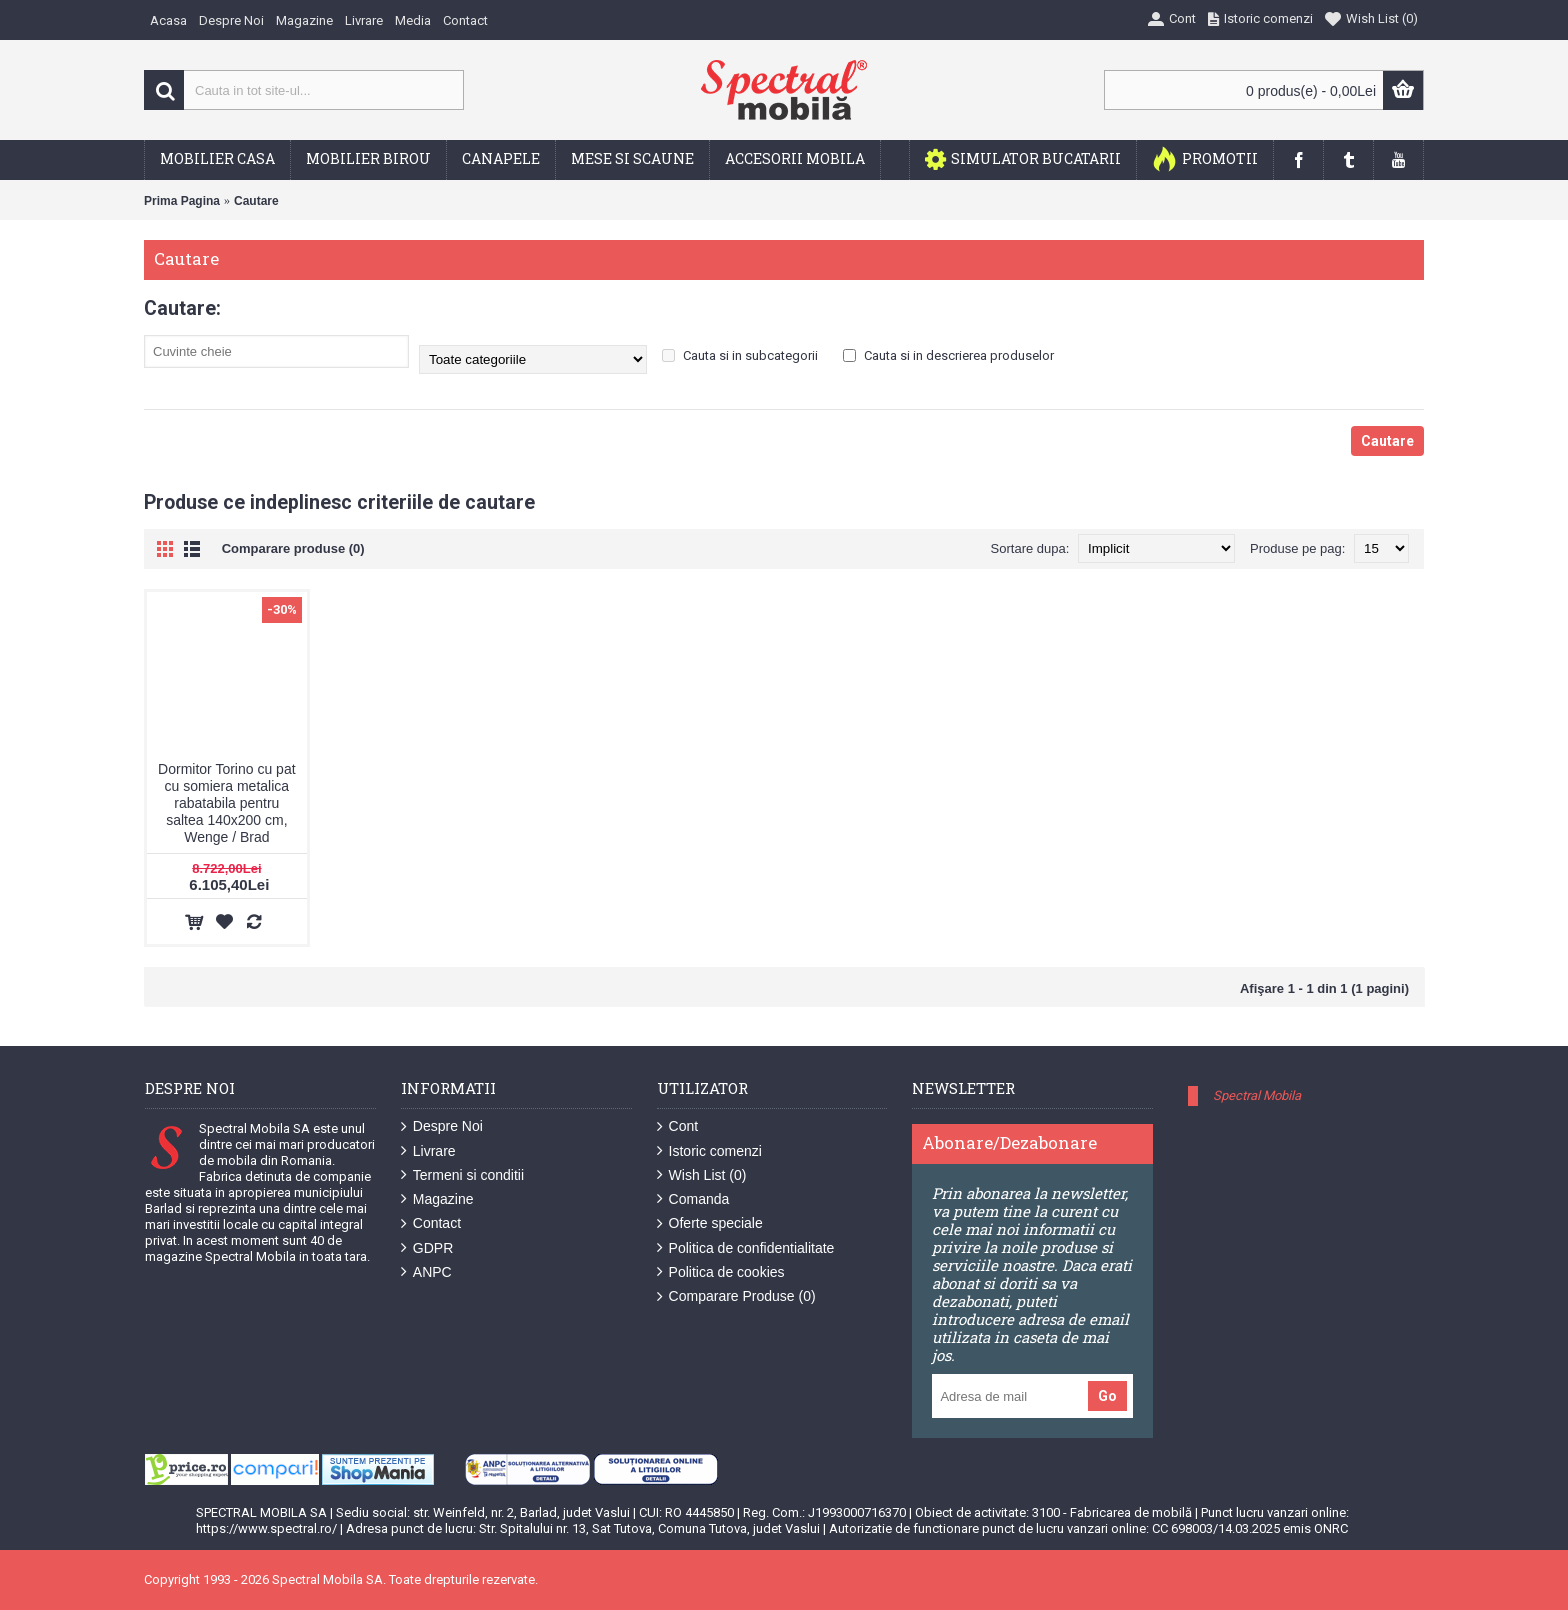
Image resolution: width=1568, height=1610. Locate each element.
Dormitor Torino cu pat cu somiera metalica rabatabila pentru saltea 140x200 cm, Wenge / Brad (226, 803)
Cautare (256, 201)
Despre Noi (442, 1126)
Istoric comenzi (709, 1151)
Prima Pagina (182, 201)
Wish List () (702, 1175)
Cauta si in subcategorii (740, 355)
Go (1107, 1396)
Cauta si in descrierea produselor (948, 355)
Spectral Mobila (1257, 1095)
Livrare (428, 1151)
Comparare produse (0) (293, 548)
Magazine (437, 1199)
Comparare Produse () (736, 1296)
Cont (678, 1126)
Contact (431, 1223)
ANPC (426, 1272)
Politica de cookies (721, 1272)
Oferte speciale (710, 1223)
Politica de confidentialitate (746, 1248)
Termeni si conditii (462, 1175)
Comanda (693, 1199)
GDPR (427, 1248)
